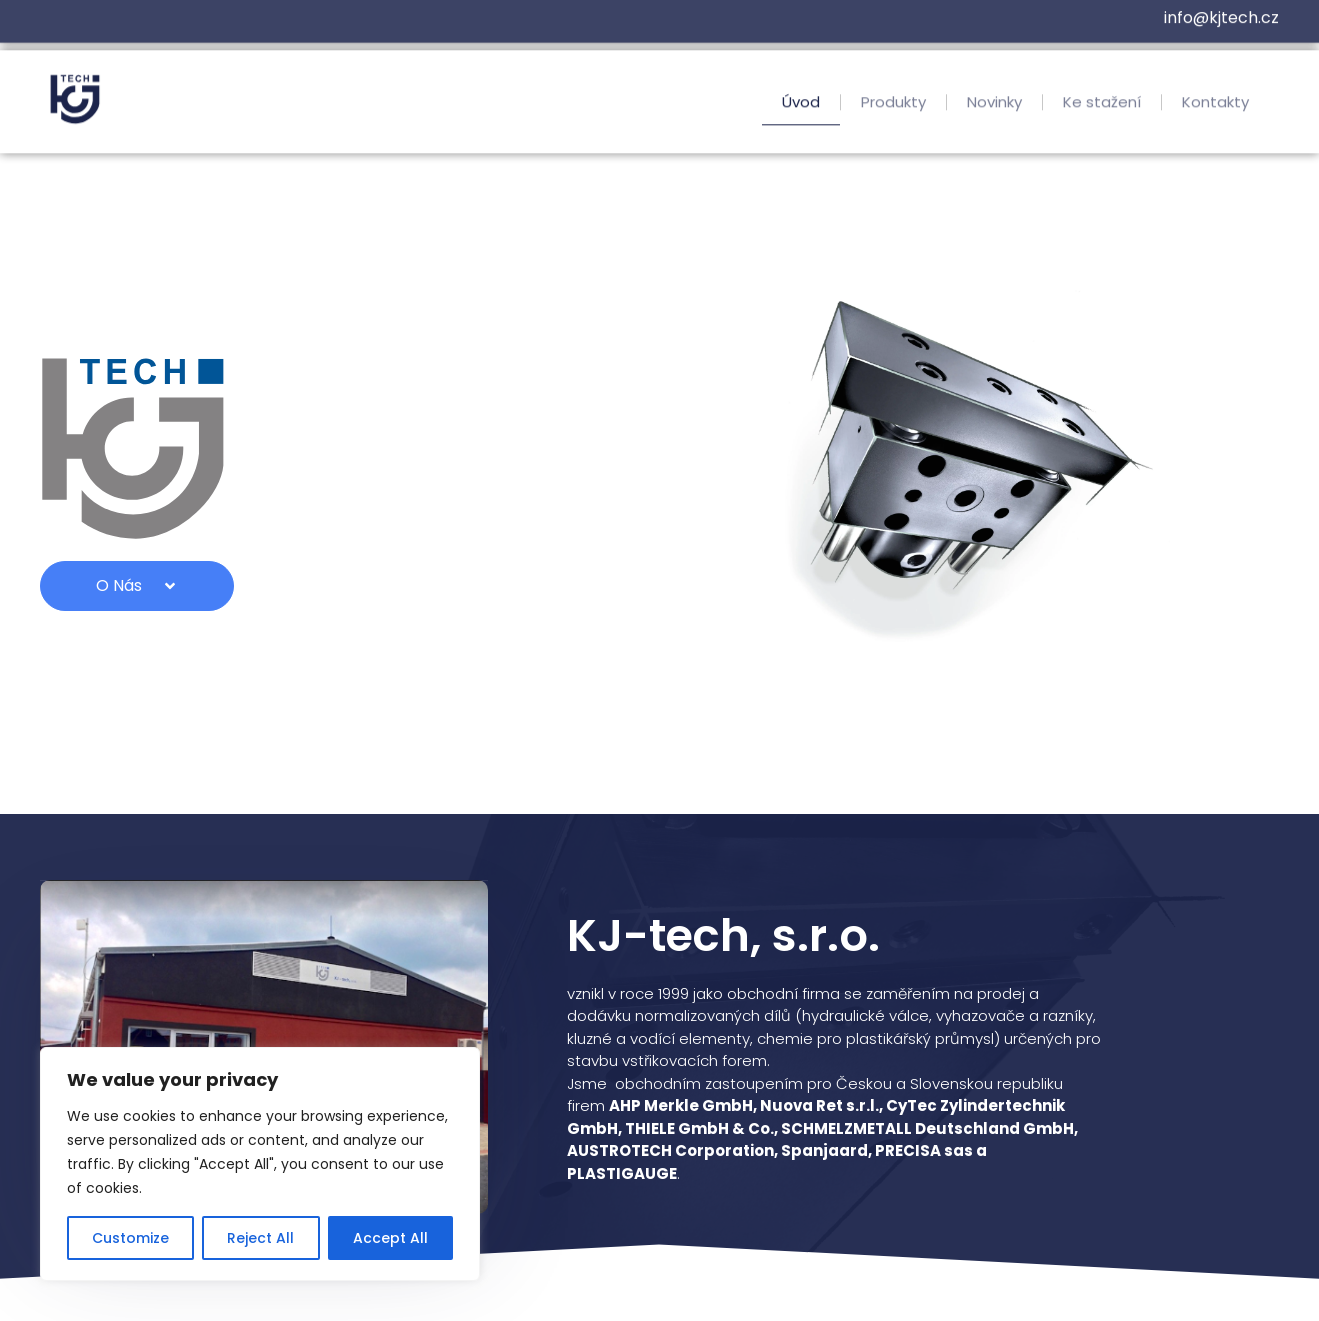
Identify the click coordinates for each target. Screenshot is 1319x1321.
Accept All (390, 1238)
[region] (260, 1164)
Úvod (801, 106)
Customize (130, 1238)
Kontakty (1215, 106)
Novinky (994, 106)
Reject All (260, 1238)
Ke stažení (1102, 106)
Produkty (893, 106)
